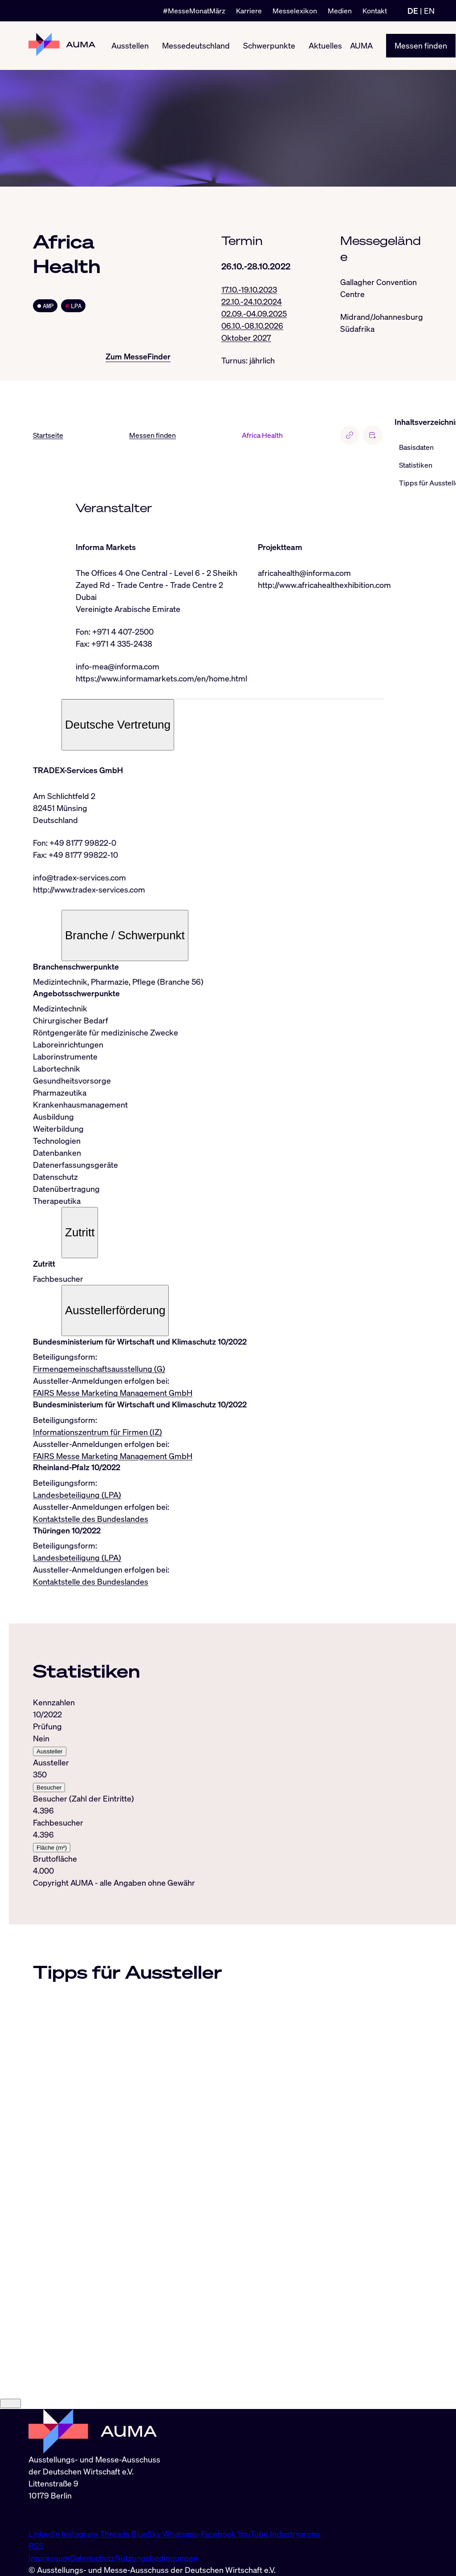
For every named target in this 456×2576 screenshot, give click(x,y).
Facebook (219, 2533)
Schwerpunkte (269, 45)
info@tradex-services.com (79, 877)
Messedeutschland (196, 45)
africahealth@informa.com (304, 572)
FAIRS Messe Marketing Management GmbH (112, 1393)
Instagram (80, 2533)
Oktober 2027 (246, 337)
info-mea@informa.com (117, 666)
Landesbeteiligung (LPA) (77, 1494)
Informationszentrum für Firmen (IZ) (97, 1432)
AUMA (361, 45)
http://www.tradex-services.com (89, 889)
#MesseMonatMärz (194, 11)
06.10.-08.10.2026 (252, 325)
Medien (340, 11)
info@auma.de (53, 2514)
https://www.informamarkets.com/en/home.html (161, 678)
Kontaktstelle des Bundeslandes (90, 1518)
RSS (36, 2545)
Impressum (49, 2557)
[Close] (10, 2404)
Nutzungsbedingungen (156, 2557)
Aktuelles (325, 45)
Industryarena (295, 2533)
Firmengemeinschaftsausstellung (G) (99, 1369)
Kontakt (374, 11)
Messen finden (421, 45)
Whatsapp (182, 2533)
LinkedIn (44, 2533)
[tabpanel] (208, 1786)
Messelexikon (295, 11)
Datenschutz (92, 2557)
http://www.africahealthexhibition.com (324, 584)
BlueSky (147, 2533)
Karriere (249, 11)
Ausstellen (130, 45)
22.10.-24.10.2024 (251, 301)
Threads (115, 2533)
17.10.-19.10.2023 (249, 289)
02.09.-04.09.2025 (254, 313)
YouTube (253, 2533)
